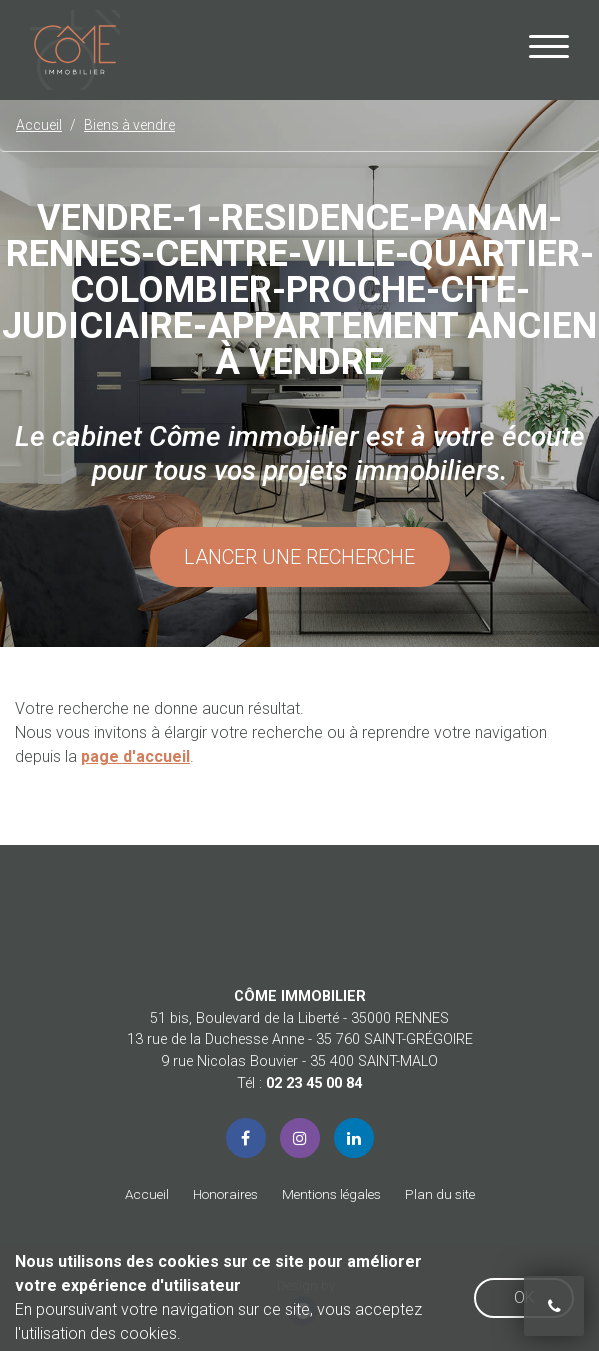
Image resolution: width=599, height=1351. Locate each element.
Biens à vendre (129, 125)
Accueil (147, 1194)
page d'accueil (135, 756)
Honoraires (225, 1194)
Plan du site (440, 1194)
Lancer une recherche (299, 557)
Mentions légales (331, 1194)
